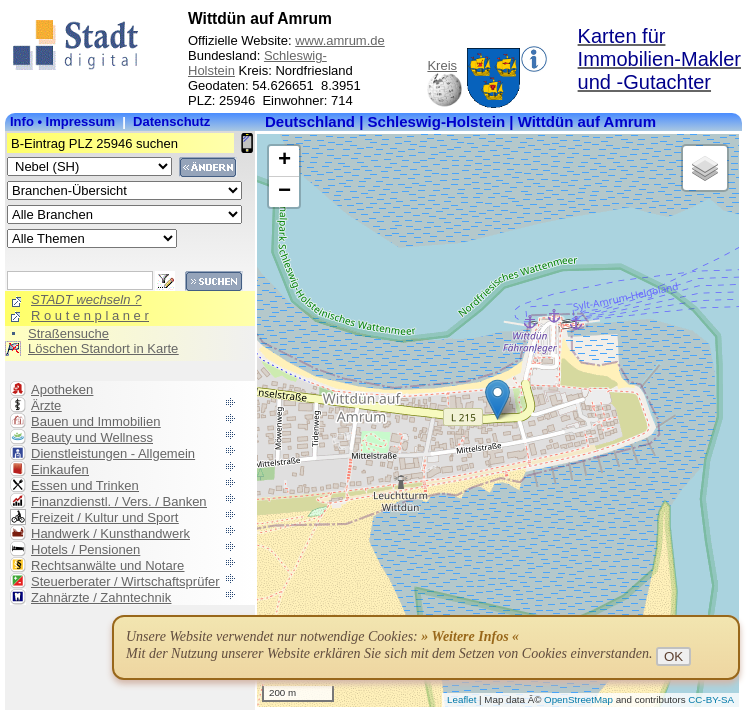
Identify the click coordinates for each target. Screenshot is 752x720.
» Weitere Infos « (470, 636)
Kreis (442, 65)
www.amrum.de (340, 40)
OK (673, 656)
